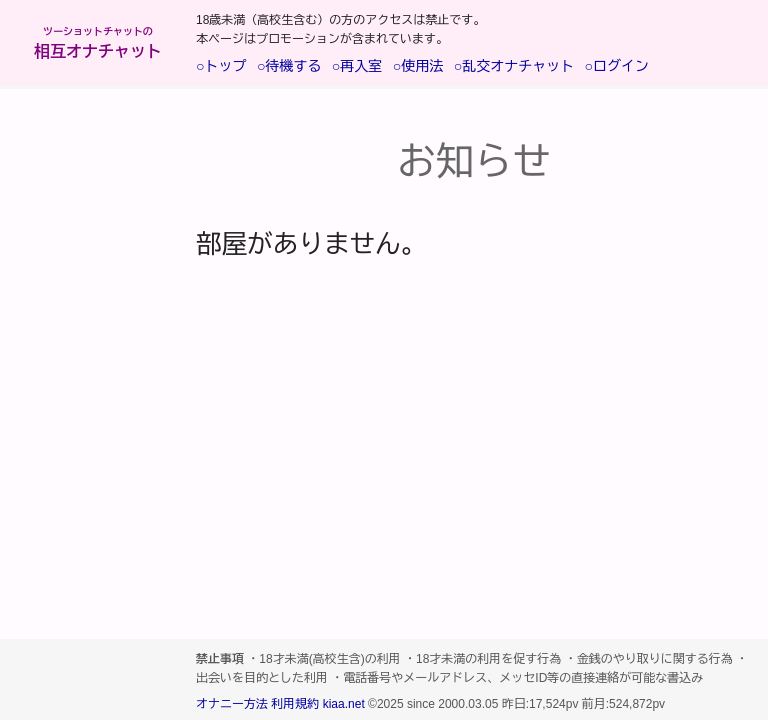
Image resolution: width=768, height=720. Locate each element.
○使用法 (418, 66)
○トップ (221, 66)
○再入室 (357, 66)
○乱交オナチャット (514, 66)
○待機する (289, 66)
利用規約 (295, 704)
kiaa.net (344, 704)
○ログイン (617, 66)
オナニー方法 (232, 704)
